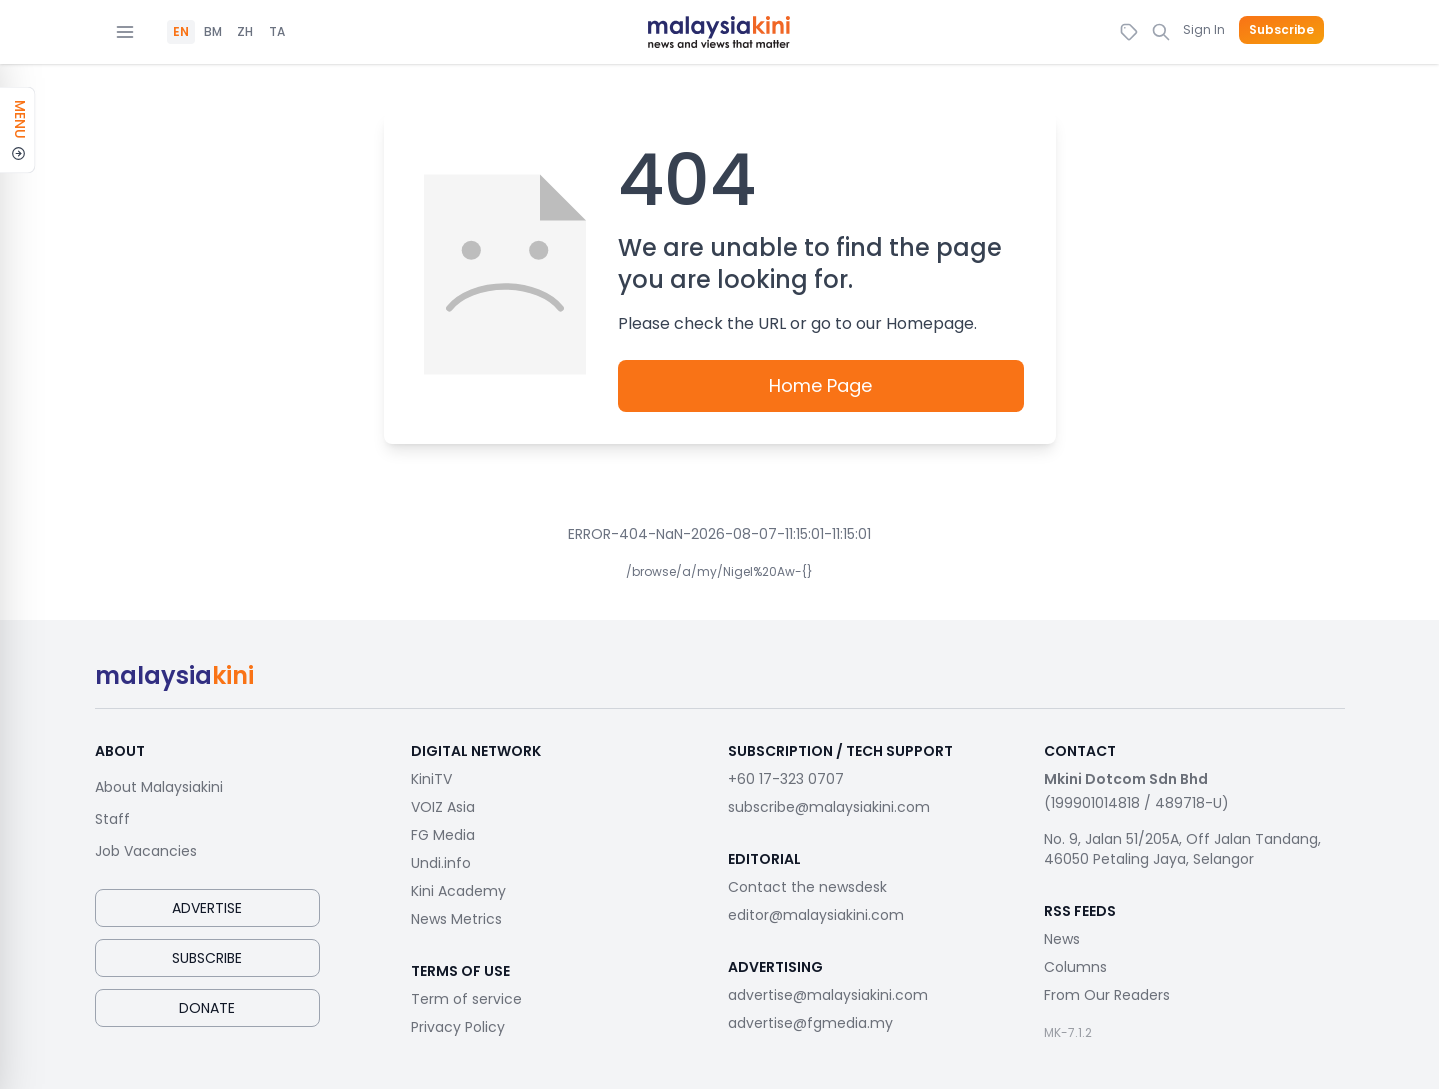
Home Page (820, 385)
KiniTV (431, 779)
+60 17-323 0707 (786, 779)
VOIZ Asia (443, 807)
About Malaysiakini (159, 787)
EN (181, 32)
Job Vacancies (146, 851)
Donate (207, 1008)
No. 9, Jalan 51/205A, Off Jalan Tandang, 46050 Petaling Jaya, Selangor (1182, 849)
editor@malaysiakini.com (816, 915)
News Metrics (456, 919)
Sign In (1204, 29)
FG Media (443, 835)
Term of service (466, 999)
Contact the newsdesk (807, 887)
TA (277, 32)
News (1062, 939)
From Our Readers (1107, 995)
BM (213, 32)
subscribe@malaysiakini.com (829, 807)
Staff (112, 819)
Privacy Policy (458, 1027)
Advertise (207, 908)
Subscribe (1281, 30)
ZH (245, 32)
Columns (1075, 967)
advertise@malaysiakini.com (828, 995)
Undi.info (441, 863)
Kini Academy (458, 891)
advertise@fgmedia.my (810, 1023)
